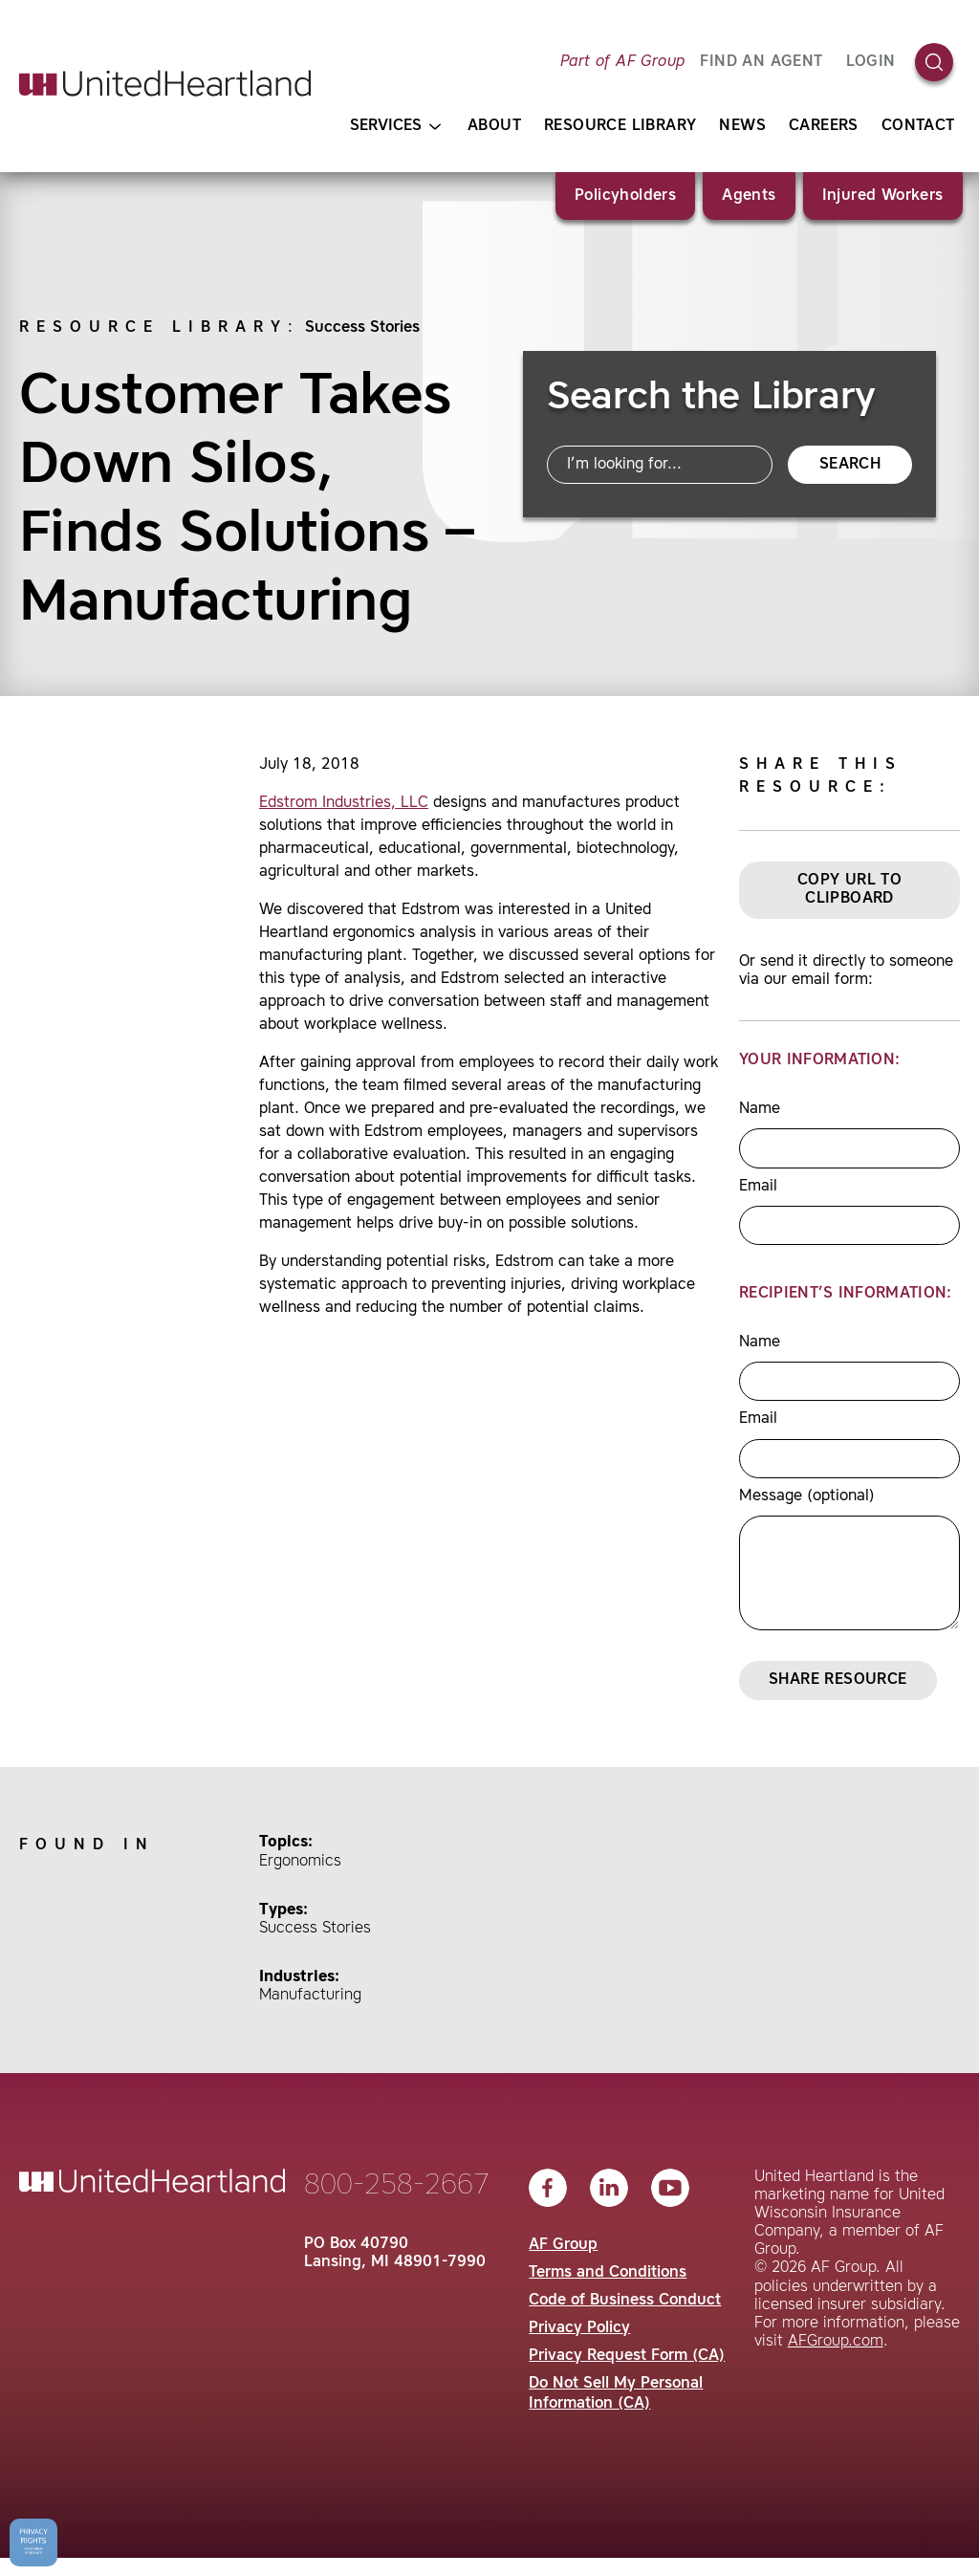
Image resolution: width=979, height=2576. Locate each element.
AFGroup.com (835, 2341)
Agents (748, 196)
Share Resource (838, 1680)
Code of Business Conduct (625, 2300)
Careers (824, 126)
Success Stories (362, 328)
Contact (918, 126)
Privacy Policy (579, 2328)
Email (758, 1186)
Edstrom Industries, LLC (343, 803)
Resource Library (620, 126)
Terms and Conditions (607, 2273)
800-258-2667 (397, 2186)
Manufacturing (310, 1995)
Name (759, 1109)
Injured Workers (883, 196)
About (494, 126)
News (742, 126)
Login (871, 62)
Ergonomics (300, 1861)
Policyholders (625, 196)
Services (395, 127)
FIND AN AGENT (761, 62)
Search (850, 464)
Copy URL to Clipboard (849, 889)
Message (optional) (807, 1496)
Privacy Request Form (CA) (627, 2356)
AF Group (563, 2245)
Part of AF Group (622, 62)
